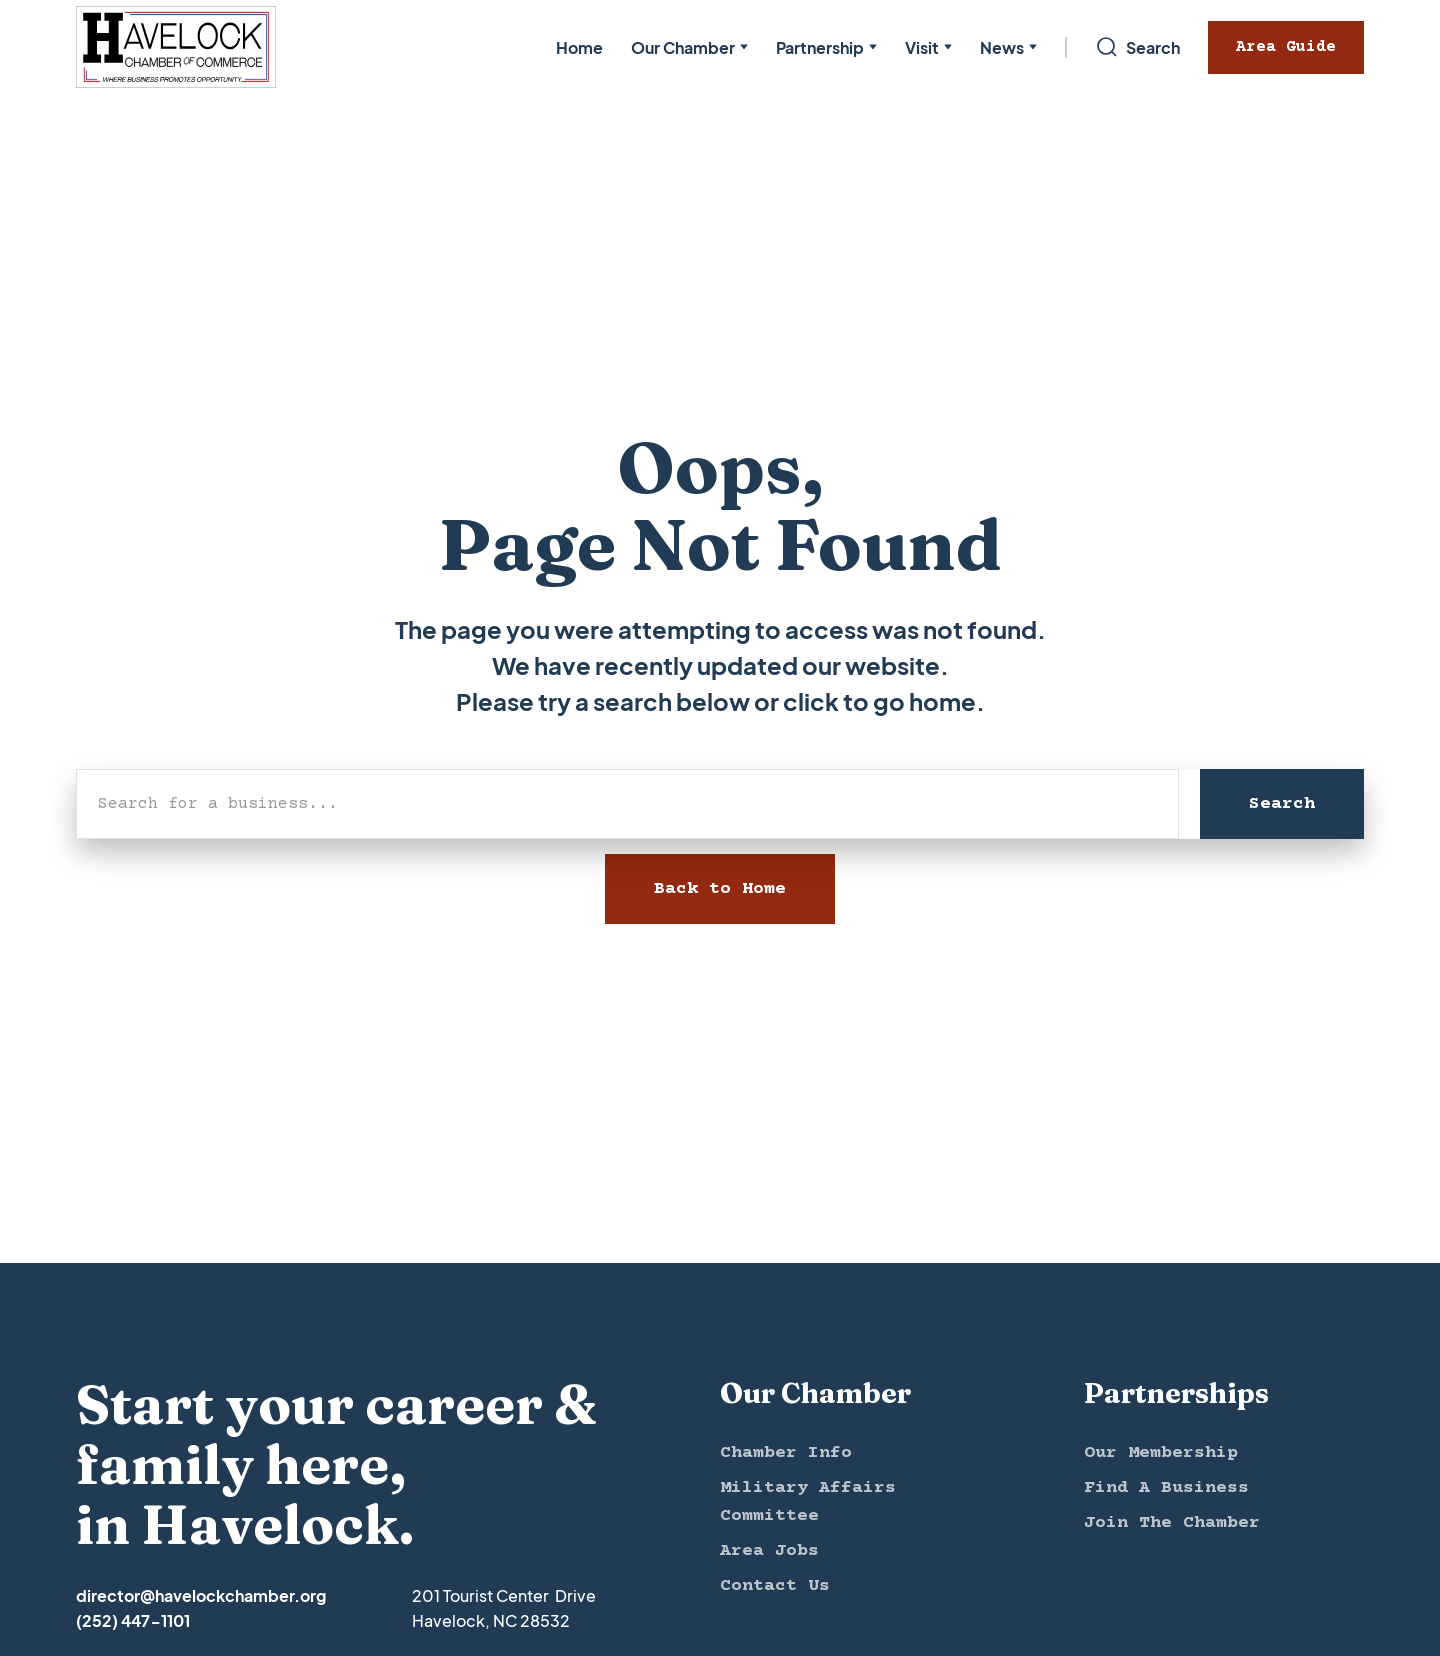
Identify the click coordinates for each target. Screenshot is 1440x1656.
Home (579, 47)
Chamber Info (786, 1453)
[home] (176, 47)
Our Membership (1161, 1453)
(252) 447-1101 (133, 1620)
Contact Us (775, 1586)
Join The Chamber (1172, 1523)
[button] (689, 47)
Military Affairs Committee (808, 1502)
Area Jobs (769, 1551)
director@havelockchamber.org (201, 1595)
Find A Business (1166, 1488)
